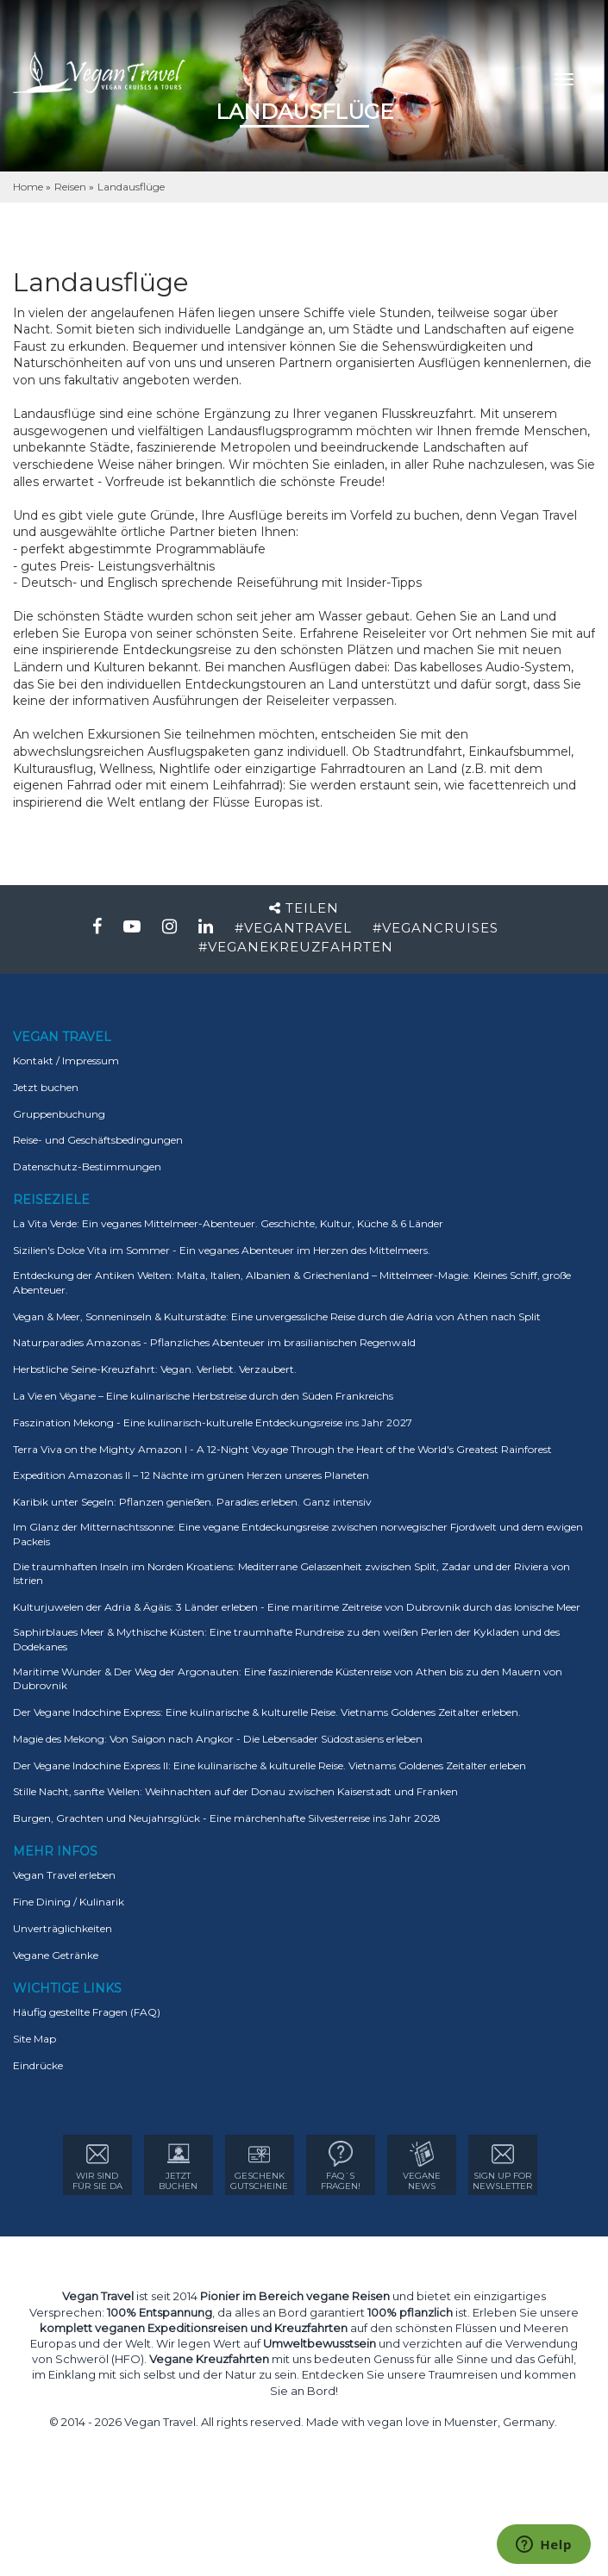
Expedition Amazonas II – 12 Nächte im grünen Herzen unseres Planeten (191, 1475)
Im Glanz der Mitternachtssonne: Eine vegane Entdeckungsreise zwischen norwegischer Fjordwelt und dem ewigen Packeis (298, 1534)
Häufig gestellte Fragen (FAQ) (86, 2011)
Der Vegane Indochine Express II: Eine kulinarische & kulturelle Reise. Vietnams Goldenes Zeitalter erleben (269, 1765)
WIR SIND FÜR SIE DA (97, 2166)
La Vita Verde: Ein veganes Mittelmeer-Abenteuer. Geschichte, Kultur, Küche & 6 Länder (228, 1223)
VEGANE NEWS (422, 2166)
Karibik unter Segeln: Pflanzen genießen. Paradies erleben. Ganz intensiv (192, 1501)
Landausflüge (131, 186)
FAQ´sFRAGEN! (340, 2166)
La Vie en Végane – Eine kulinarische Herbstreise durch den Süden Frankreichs (203, 1395)
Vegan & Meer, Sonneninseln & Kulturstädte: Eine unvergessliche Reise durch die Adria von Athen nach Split (277, 1316)
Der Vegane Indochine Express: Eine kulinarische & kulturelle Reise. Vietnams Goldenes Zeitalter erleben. (267, 1712)
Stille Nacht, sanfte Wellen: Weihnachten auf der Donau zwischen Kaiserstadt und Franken (235, 1791)
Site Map (34, 2038)
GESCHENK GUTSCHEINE (259, 2166)
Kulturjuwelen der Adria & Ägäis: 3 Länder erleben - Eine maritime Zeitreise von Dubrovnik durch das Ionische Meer (296, 1606)
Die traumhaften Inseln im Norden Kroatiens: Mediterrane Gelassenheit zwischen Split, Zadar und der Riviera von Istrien (291, 1573)
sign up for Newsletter (502, 2166)
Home (29, 186)
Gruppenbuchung (59, 1113)
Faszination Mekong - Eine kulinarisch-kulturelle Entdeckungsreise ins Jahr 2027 (212, 1422)
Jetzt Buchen (178, 2166)
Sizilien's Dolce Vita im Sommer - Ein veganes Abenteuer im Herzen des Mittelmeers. (221, 1250)
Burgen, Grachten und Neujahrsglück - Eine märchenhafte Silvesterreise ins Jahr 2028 (227, 1818)
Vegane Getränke (55, 1955)
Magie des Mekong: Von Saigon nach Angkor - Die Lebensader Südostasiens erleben (218, 1738)
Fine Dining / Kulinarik (68, 1901)
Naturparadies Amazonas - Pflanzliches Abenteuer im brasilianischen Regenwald (214, 1342)
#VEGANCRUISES (435, 928)
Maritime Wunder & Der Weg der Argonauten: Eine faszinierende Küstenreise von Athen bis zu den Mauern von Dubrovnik (287, 1679)
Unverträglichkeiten (62, 1928)
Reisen (71, 186)
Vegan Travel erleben (64, 1874)
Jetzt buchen (45, 1087)
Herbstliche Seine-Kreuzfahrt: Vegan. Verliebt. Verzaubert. (155, 1369)
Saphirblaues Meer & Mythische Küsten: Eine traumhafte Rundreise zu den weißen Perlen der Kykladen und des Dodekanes (286, 1639)
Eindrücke (38, 2065)
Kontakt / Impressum (66, 1060)
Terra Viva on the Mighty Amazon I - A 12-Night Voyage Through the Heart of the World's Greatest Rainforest (282, 1449)
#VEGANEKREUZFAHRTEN (295, 947)
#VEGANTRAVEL (293, 928)
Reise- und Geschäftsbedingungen (98, 1139)
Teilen (304, 908)
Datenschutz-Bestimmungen (87, 1166)
